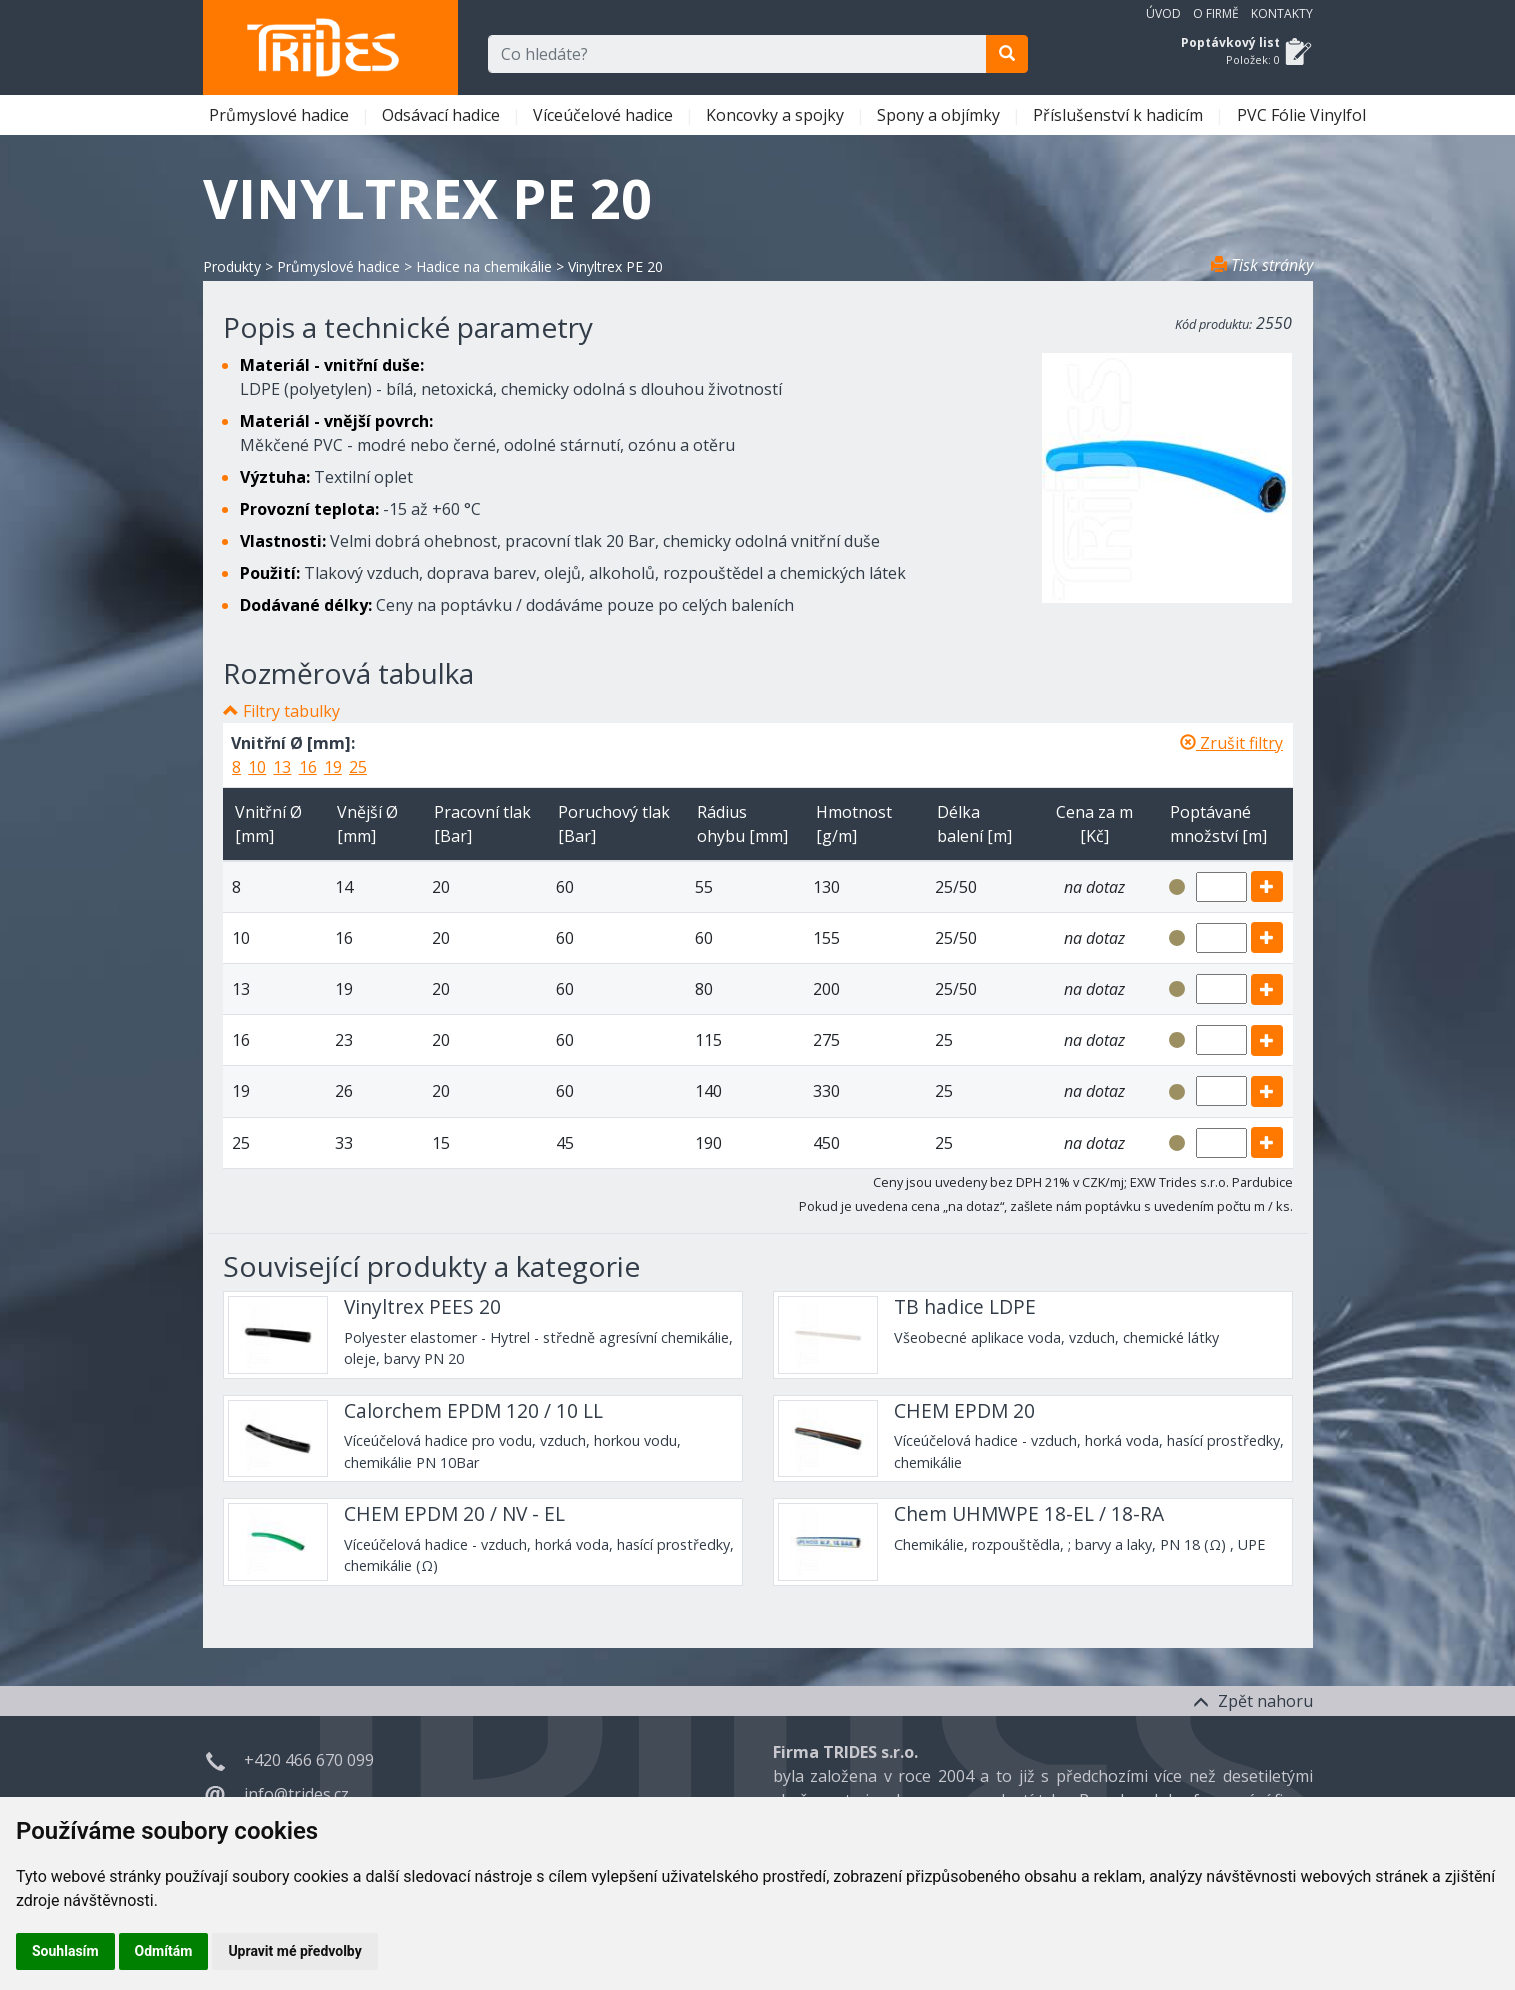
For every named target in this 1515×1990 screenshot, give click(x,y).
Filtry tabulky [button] (291, 711)
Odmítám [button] (164, 1951)
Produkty (232, 266)
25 (358, 767)
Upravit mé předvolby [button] (294, 1951)
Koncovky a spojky (777, 115)
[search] (1007, 54)
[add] (1267, 886)
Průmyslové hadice (281, 115)
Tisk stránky (1262, 265)
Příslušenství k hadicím (1120, 115)
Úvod (1163, 13)
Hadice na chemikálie (484, 266)
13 (282, 767)
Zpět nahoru (1253, 1701)
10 (257, 767)
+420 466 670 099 (309, 1760)
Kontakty (1282, 13)
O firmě (1216, 13)
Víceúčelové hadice (605, 115)
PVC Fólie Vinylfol (1303, 115)
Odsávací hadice (443, 115)
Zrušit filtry (1231, 743)
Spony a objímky (940, 115)
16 (308, 767)
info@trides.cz (296, 1794)
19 (333, 767)
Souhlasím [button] (65, 1951)
